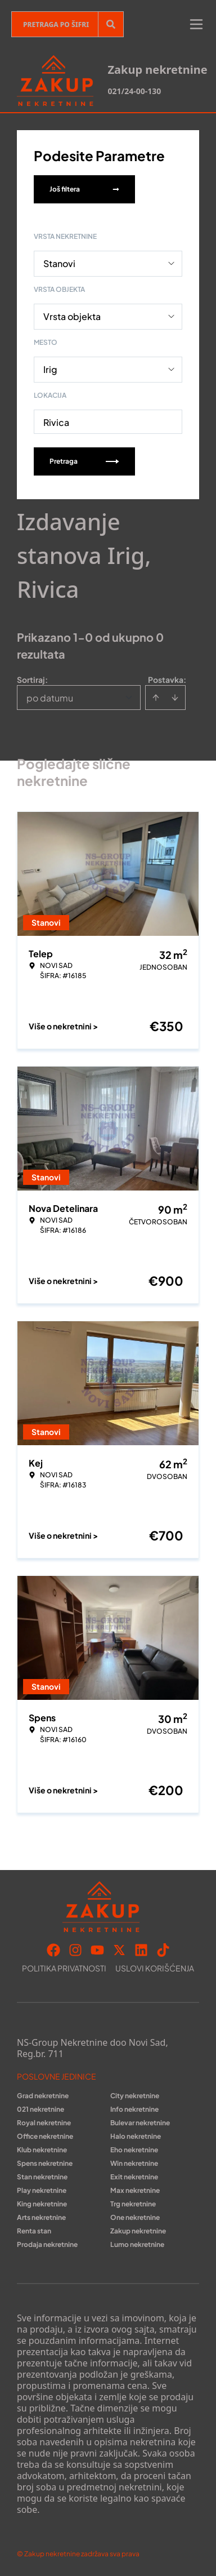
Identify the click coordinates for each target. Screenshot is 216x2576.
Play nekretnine (41, 2190)
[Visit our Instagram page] (75, 1950)
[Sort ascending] (155, 697)
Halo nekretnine (135, 2136)
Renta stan (34, 2231)
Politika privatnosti (64, 1968)
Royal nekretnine (44, 2122)
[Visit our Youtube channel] (97, 1950)
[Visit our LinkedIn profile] (141, 1950)
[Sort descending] (174, 697)
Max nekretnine (135, 2190)
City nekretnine (134, 2095)
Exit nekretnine (134, 2177)
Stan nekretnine (42, 2177)
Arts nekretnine (41, 2217)
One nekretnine (135, 2217)
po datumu (49, 698)
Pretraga (84, 461)
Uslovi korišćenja (154, 1968)
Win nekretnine (134, 2163)
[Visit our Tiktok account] (163, 1950)
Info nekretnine (134, 2109)
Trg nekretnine (133, 2204)
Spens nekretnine (45, 2163)
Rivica (56, 422)
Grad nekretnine (43, 2095)
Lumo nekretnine (137, 2244)
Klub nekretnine (42, 2150)
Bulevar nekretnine (140, 2122)
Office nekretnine (45, 2136)
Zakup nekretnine (138, 2231)
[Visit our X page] (119, 1950)
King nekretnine (42, 2204)
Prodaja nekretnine (47, 2244)
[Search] (111, 24)
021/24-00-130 (134, 91)
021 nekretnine (40, 2109)
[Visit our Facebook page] (53, 1950)
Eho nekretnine (134, 2150)
